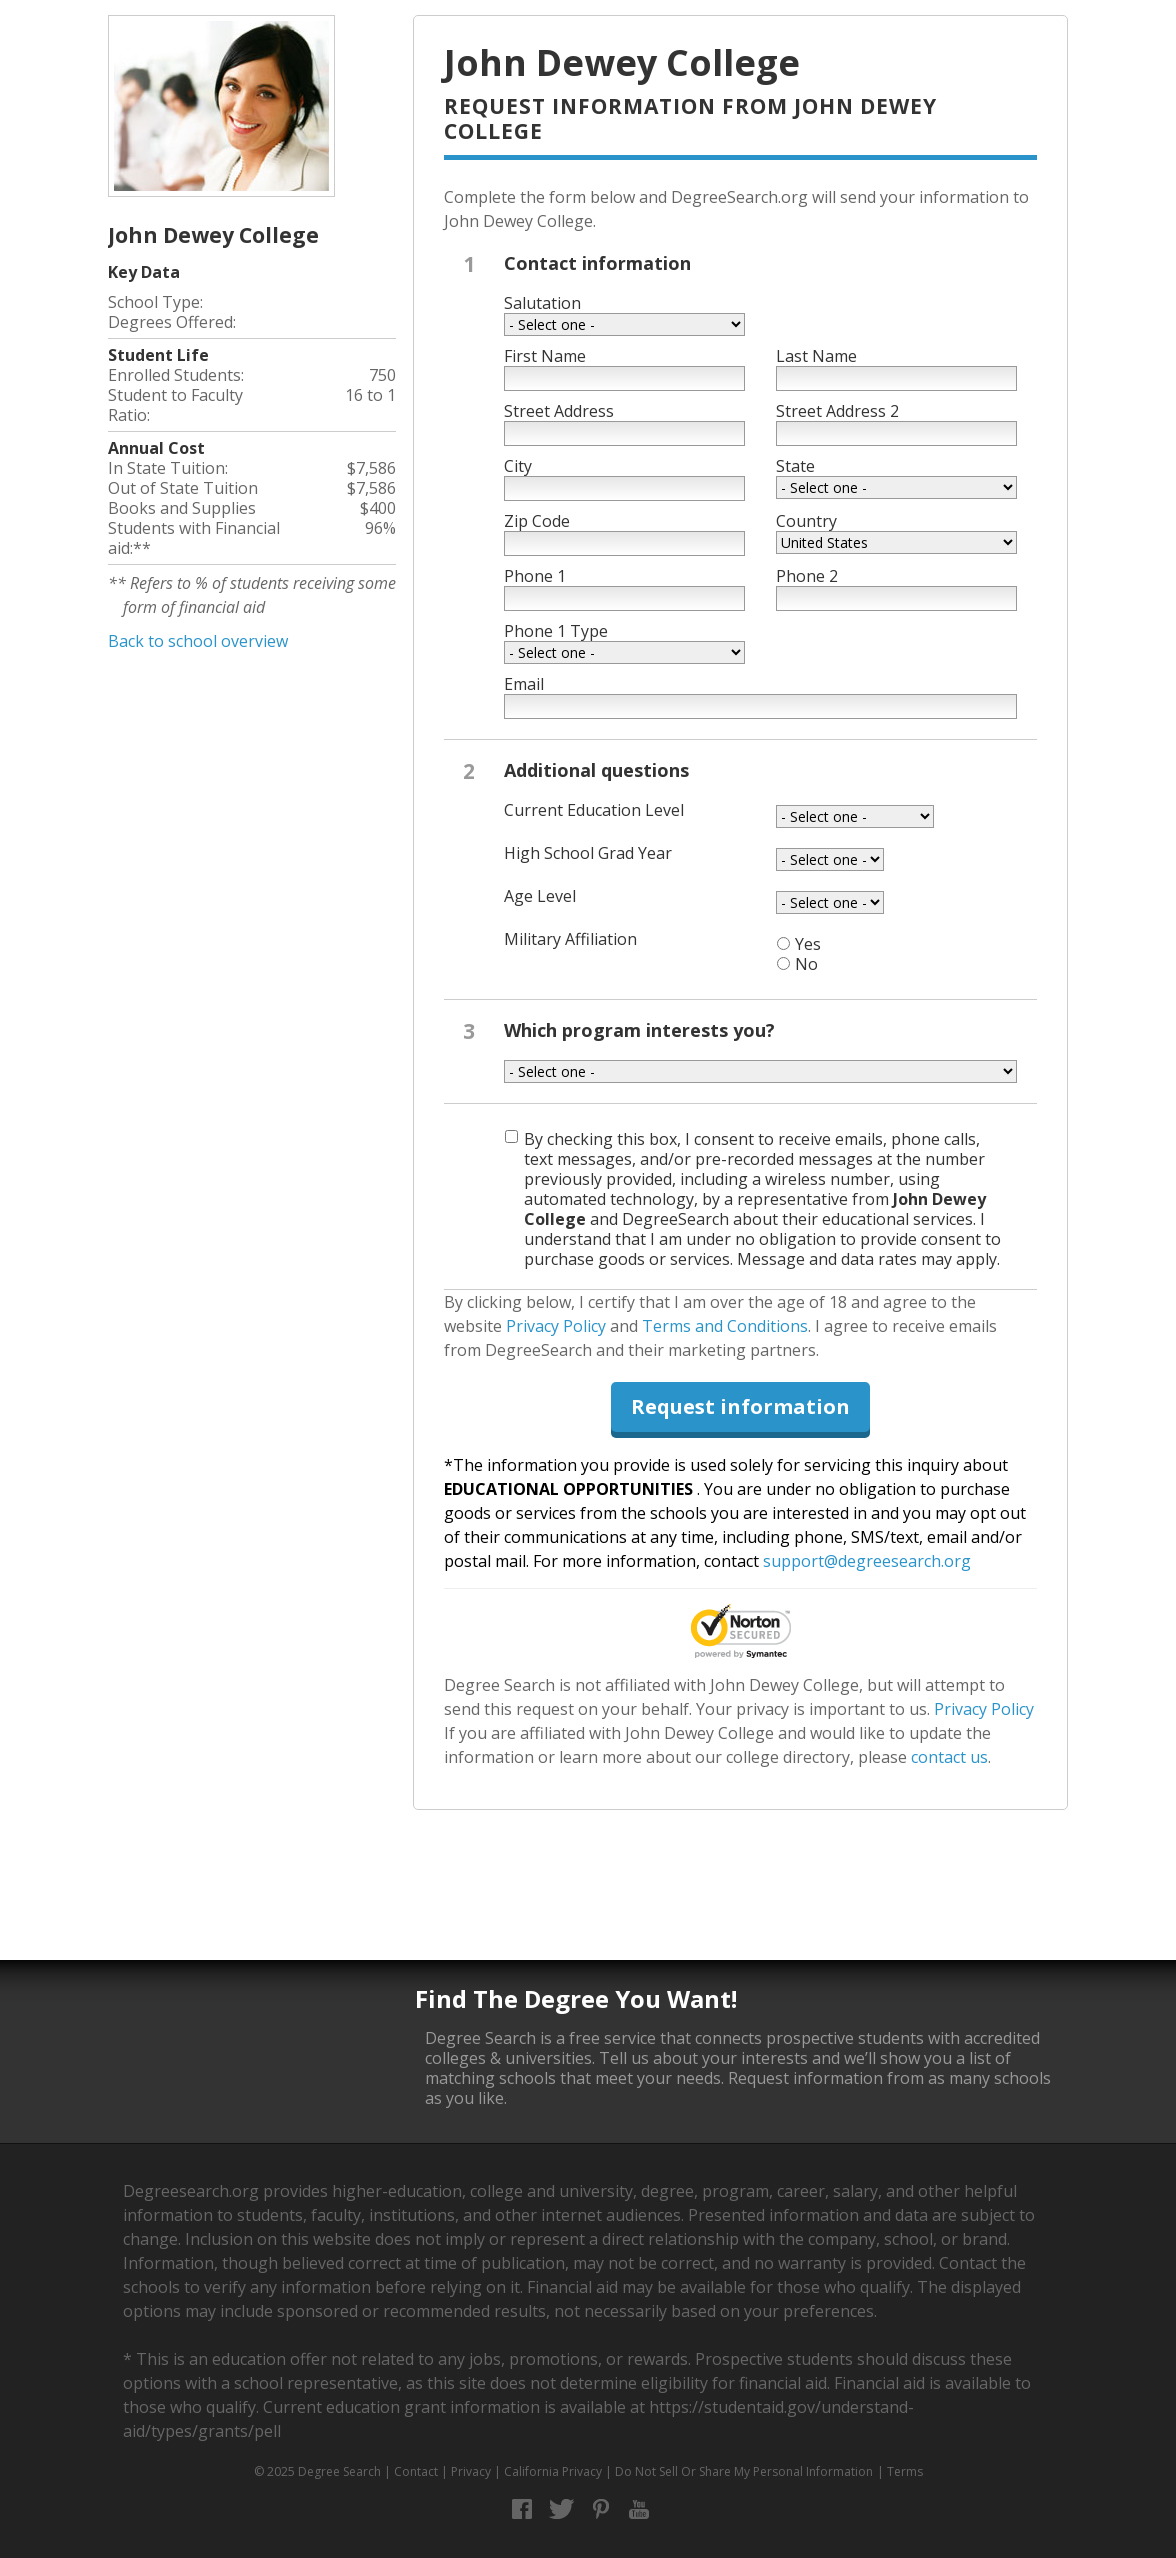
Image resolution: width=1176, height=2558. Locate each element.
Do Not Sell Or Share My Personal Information (744, 2471)
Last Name (816, 356)
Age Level (540, 896)
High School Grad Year (588, 853)
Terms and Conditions (725, 1326)
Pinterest (600, 2509)
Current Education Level (594, 810)
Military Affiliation (570, 939)
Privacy (471, 2471)
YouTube (639, 2509)
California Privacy (553, 2471)
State (795, 466)
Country (806, 521)
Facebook (522, 2509)
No (806, 964)
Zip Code (537, 521)
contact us (949, 1757)
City (518, 466)
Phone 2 (807, 576)
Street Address (559, 411)
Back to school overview (198, 641)
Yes (808, 944)
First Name (545, 356)
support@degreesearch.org (867, 1561)
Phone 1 (535, 576)
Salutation (542, 303)
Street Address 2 (837, 411)
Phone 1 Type (556, 631)
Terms (905, 2471)
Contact (416, 2471)
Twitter (561, 2509)
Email (524, 684)
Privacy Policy (556, 1326)
